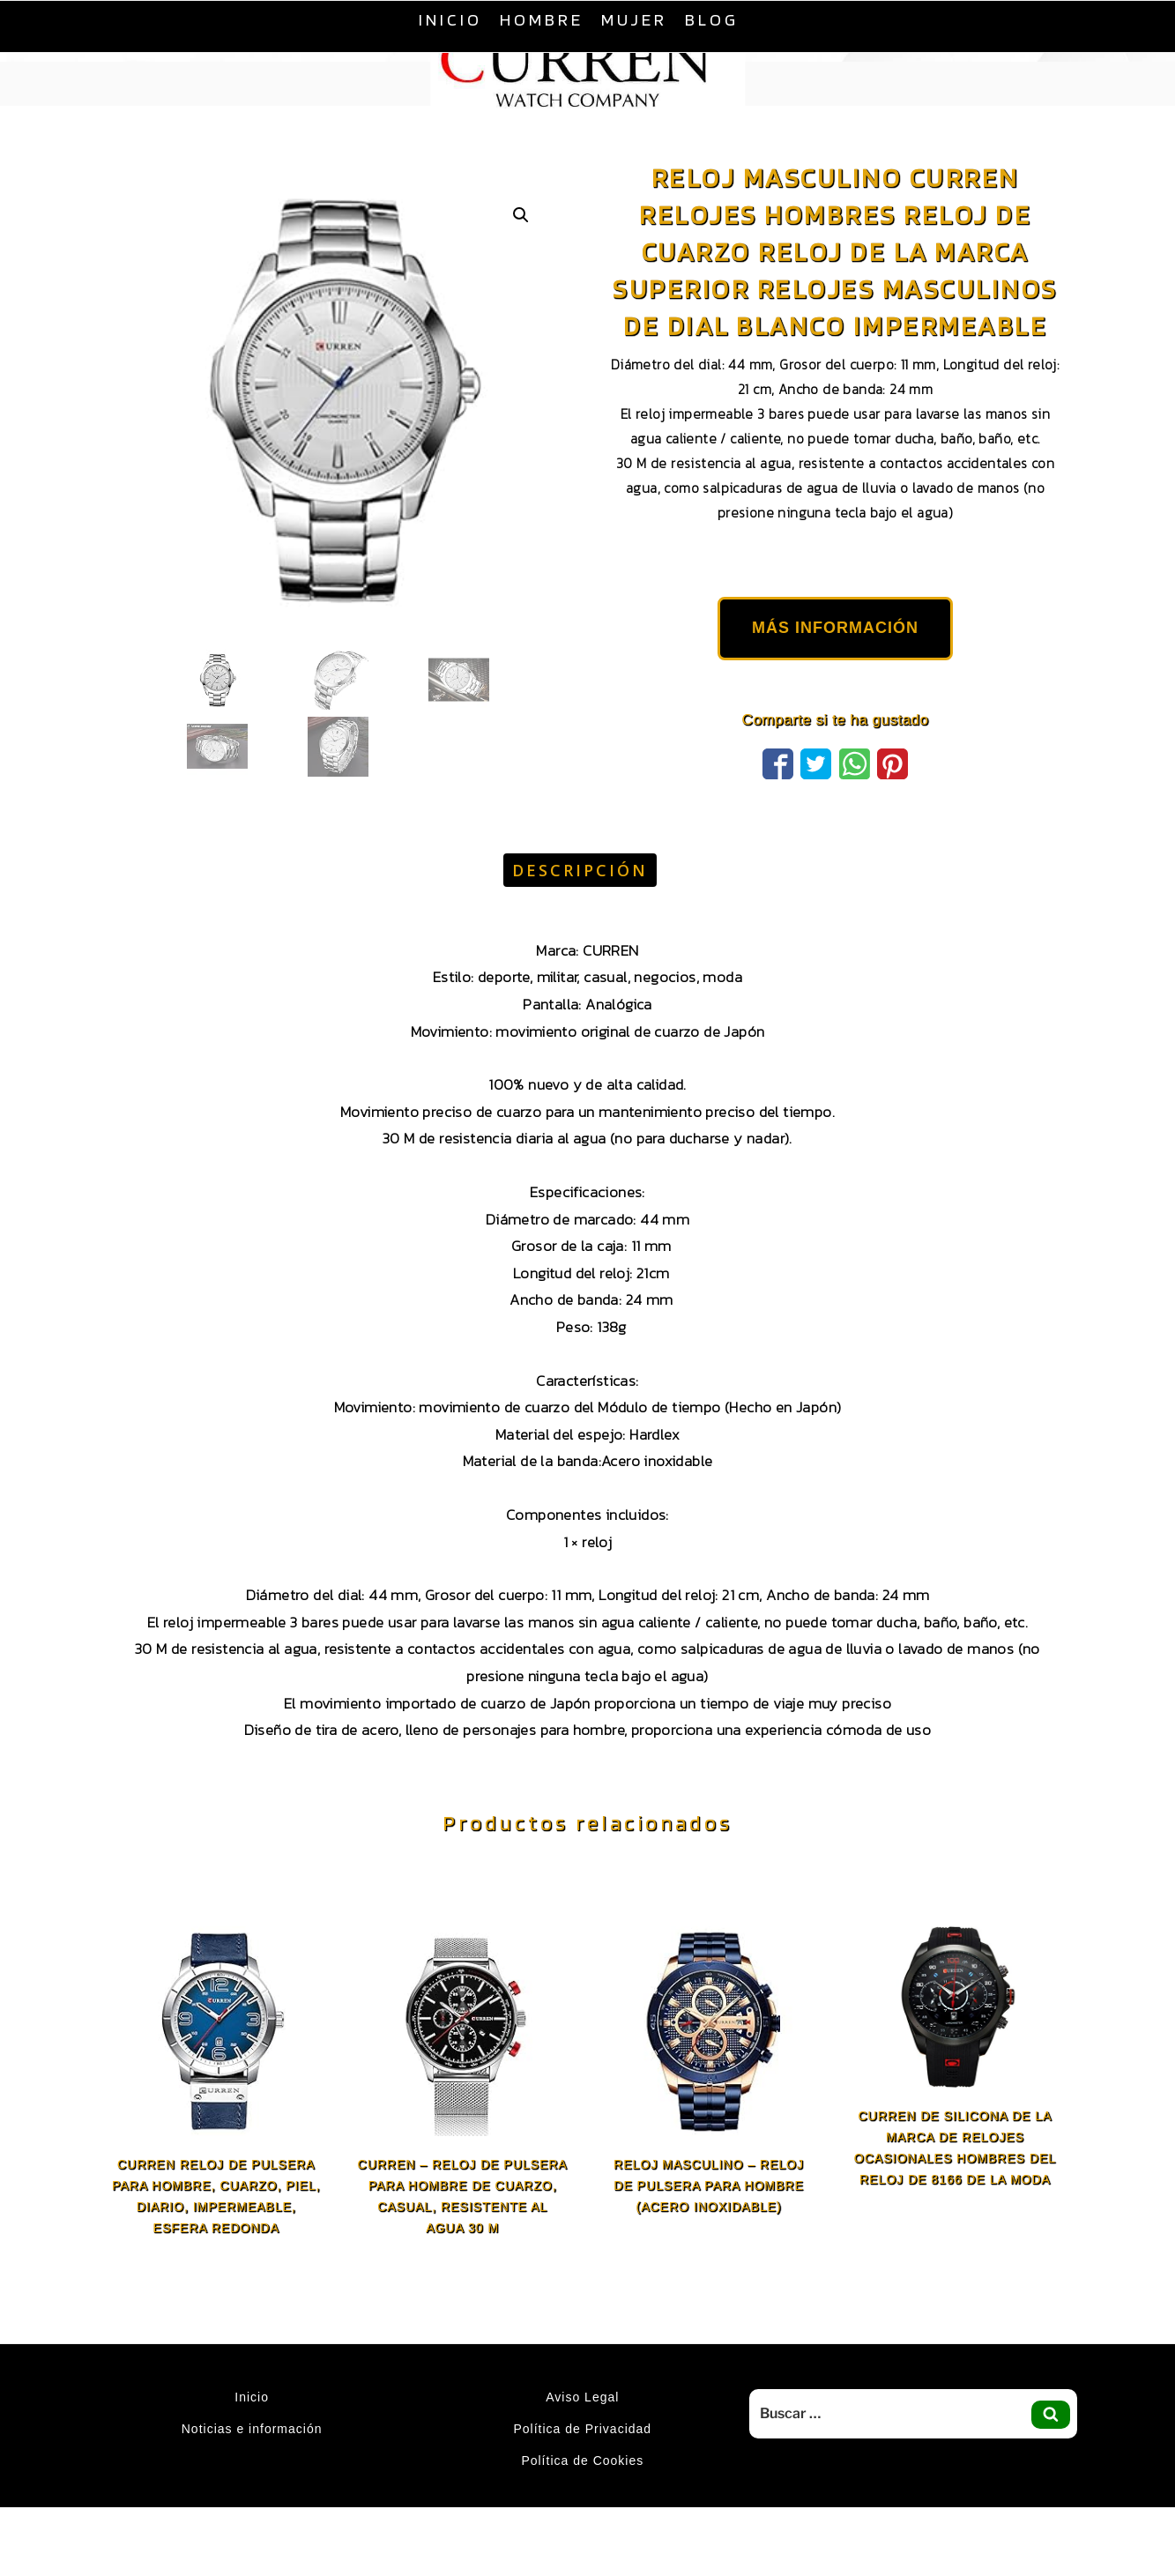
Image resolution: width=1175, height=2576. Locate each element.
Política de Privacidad (582, 2429)
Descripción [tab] (580, 870)
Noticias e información (252, 2429)
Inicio (450, 19)
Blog (712, 19)
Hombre (542, 19)
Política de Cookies (582, 2460)
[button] (521, 215)
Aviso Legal (582, 2397)
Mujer (634, 19)
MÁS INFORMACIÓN (835, 628)
